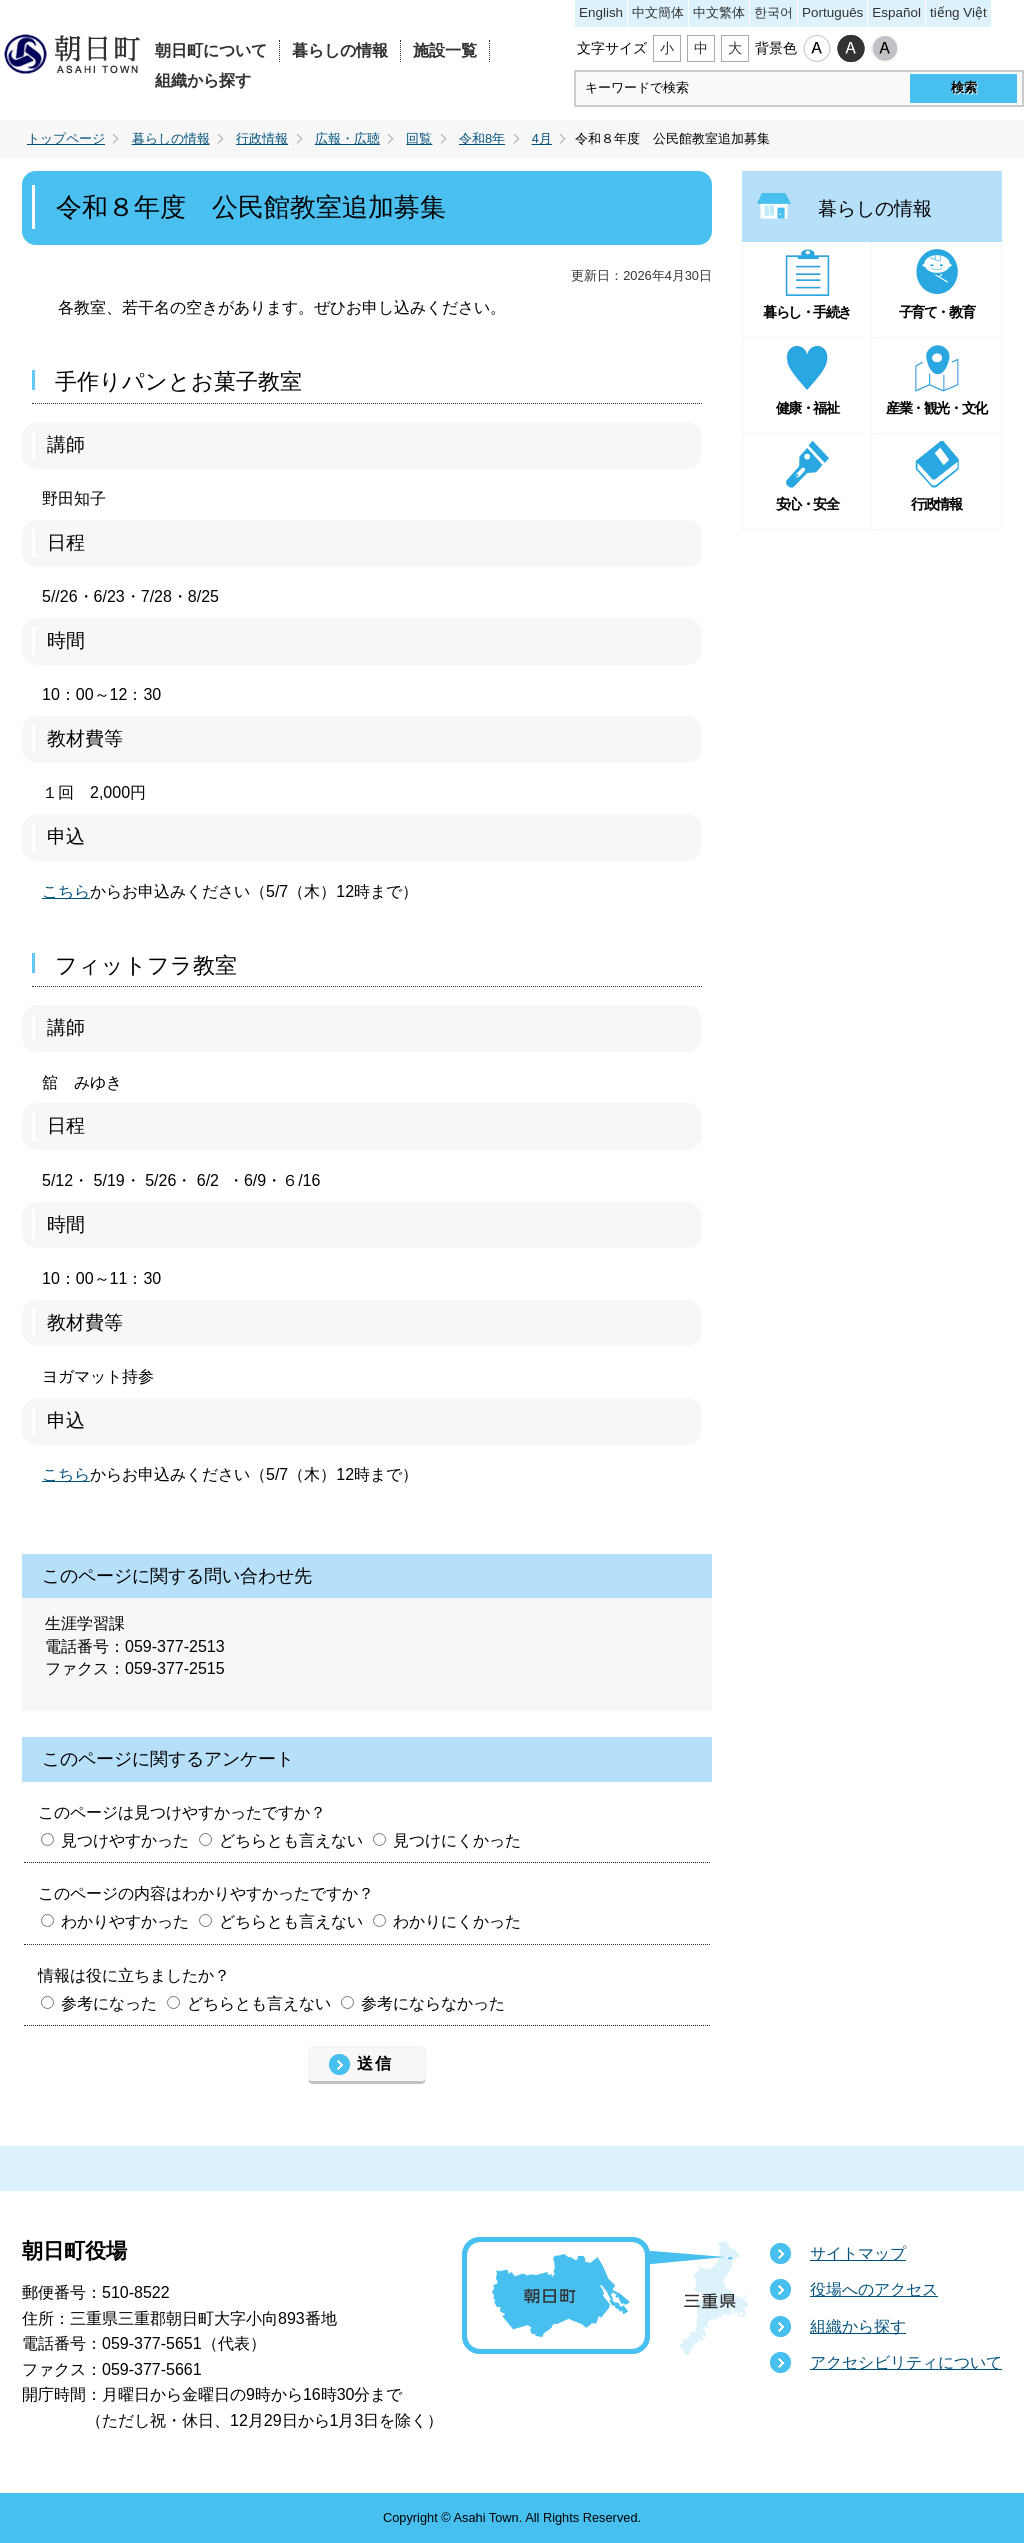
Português (832, 12)
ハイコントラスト (851, 49)
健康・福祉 (807, 408)
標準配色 (817, 49)
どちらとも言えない (291, 1840)
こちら (66, 891)
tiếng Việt (958, 12)
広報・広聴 (347, 139)
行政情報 (262, 139)
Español (896, 12)
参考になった (109, 2003)
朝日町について (211, 50)
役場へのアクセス (874, 2289)
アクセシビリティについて (906, 2362)
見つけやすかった (125, 1840)
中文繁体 (719, 12)
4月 (542, 139)
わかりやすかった (125, 1921)
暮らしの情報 (340, 50)
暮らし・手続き (807, 312)
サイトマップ (858, 2253)
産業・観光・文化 (936, 408)
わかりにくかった (457, 1921)
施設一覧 (445, 50)
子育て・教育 (936, 312)
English (601, 12)
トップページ (66, 139)
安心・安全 (807, 504)
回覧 (419, 139)
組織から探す (203, 80)
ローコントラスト (885, 49)
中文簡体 (658, 12)
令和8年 (482, 139)
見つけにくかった (457, 1840)
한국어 (773, 12)
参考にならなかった (433, 2003)
